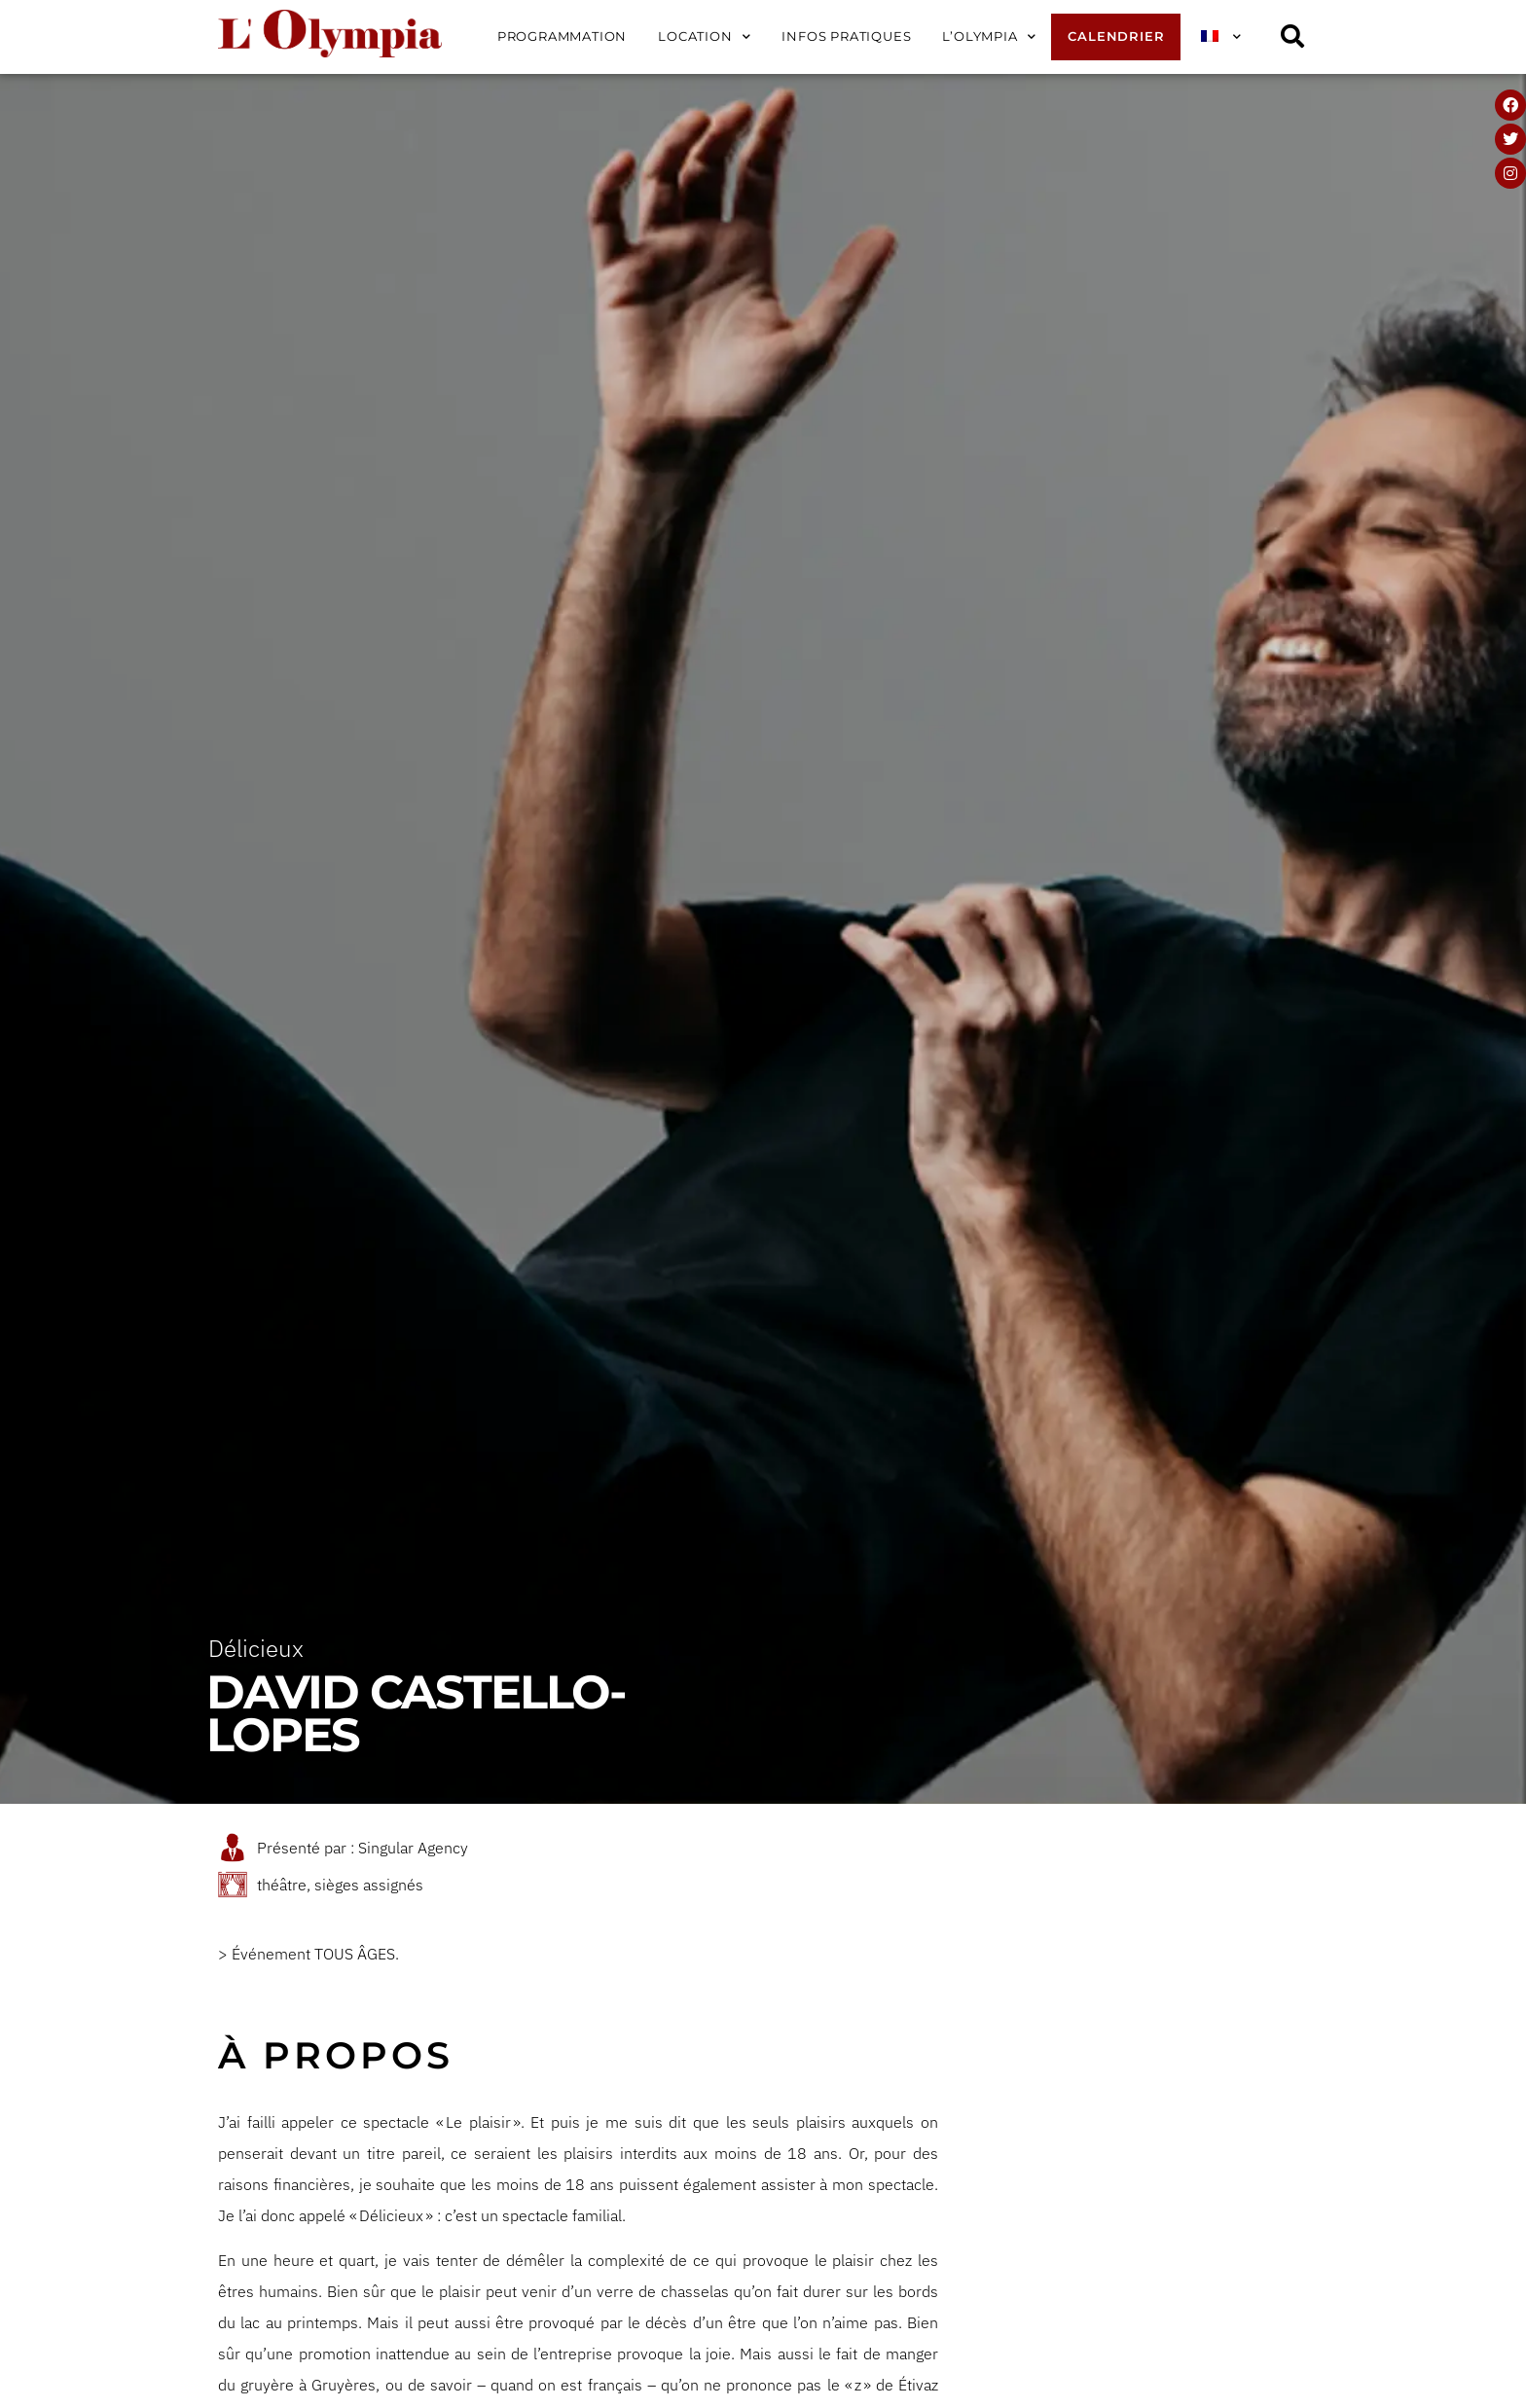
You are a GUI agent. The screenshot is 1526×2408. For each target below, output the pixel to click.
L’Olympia (989, 37)
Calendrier (1116, 36)
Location (704, 37)
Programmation (562, 36)
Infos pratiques (846, 36)
